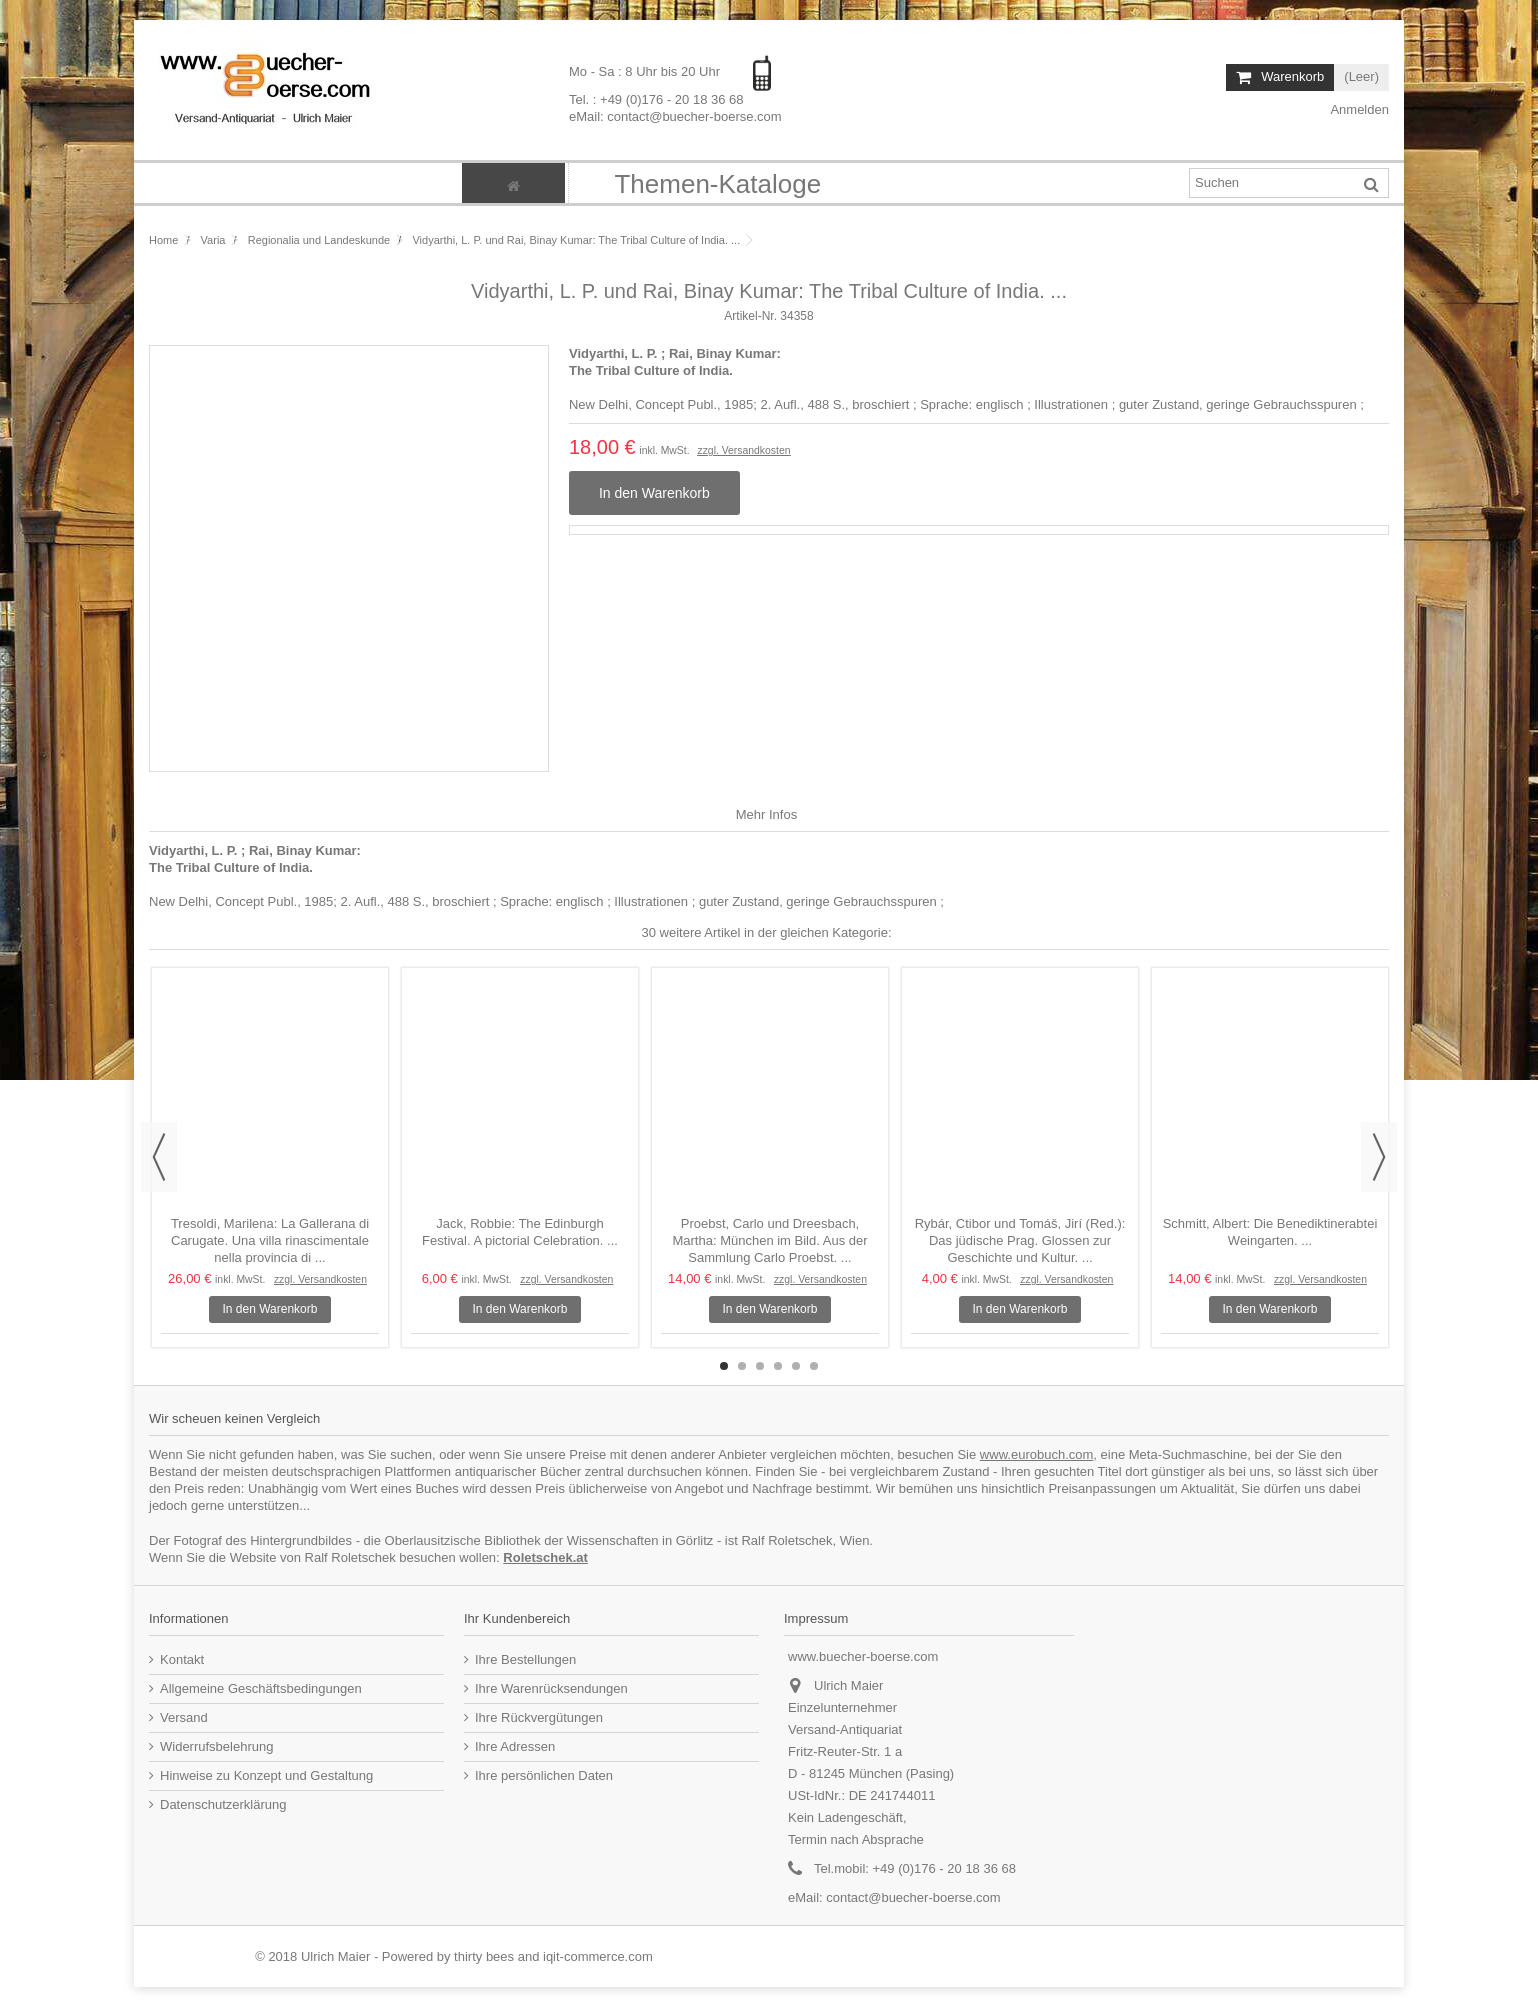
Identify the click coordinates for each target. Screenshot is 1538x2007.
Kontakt (182, 1659)
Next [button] (1379, 1157)
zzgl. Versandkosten (743, 450)
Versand (184, 1717)
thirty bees (484, 1956)
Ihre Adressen (515, 1746)
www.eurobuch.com (1036, 1454)
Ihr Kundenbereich (517, 1618)
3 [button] (760, 1366)
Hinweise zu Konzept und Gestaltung (266, 1775)
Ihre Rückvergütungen (539, 1717)
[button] (717, 183)
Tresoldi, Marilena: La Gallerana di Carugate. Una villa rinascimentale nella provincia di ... (270, 1240)
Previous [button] (159, 1157)
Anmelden (1358, 109)
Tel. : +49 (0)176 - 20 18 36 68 (656, 98)
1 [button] (724, 1366)
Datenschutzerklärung (223, 1804)
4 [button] (778, 1366)
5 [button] (796, 1366)
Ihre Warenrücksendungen (551, 1688)
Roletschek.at (545, 1557)
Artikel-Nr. (750, 316)
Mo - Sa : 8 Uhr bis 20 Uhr (646, 71)
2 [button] (742, 1366)
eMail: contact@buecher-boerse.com (675, 115)
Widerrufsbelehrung (216, 1746)
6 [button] (814, 1366)
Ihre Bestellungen (525, 1659)
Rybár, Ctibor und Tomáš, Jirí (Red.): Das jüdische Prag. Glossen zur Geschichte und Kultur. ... (1020, 1240)
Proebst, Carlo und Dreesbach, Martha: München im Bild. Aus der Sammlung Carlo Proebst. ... (769, 1240)
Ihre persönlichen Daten (544, 1775)
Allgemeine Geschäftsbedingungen (261, 1688)
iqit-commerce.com (598, 1956)
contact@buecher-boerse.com (913, 1897)
